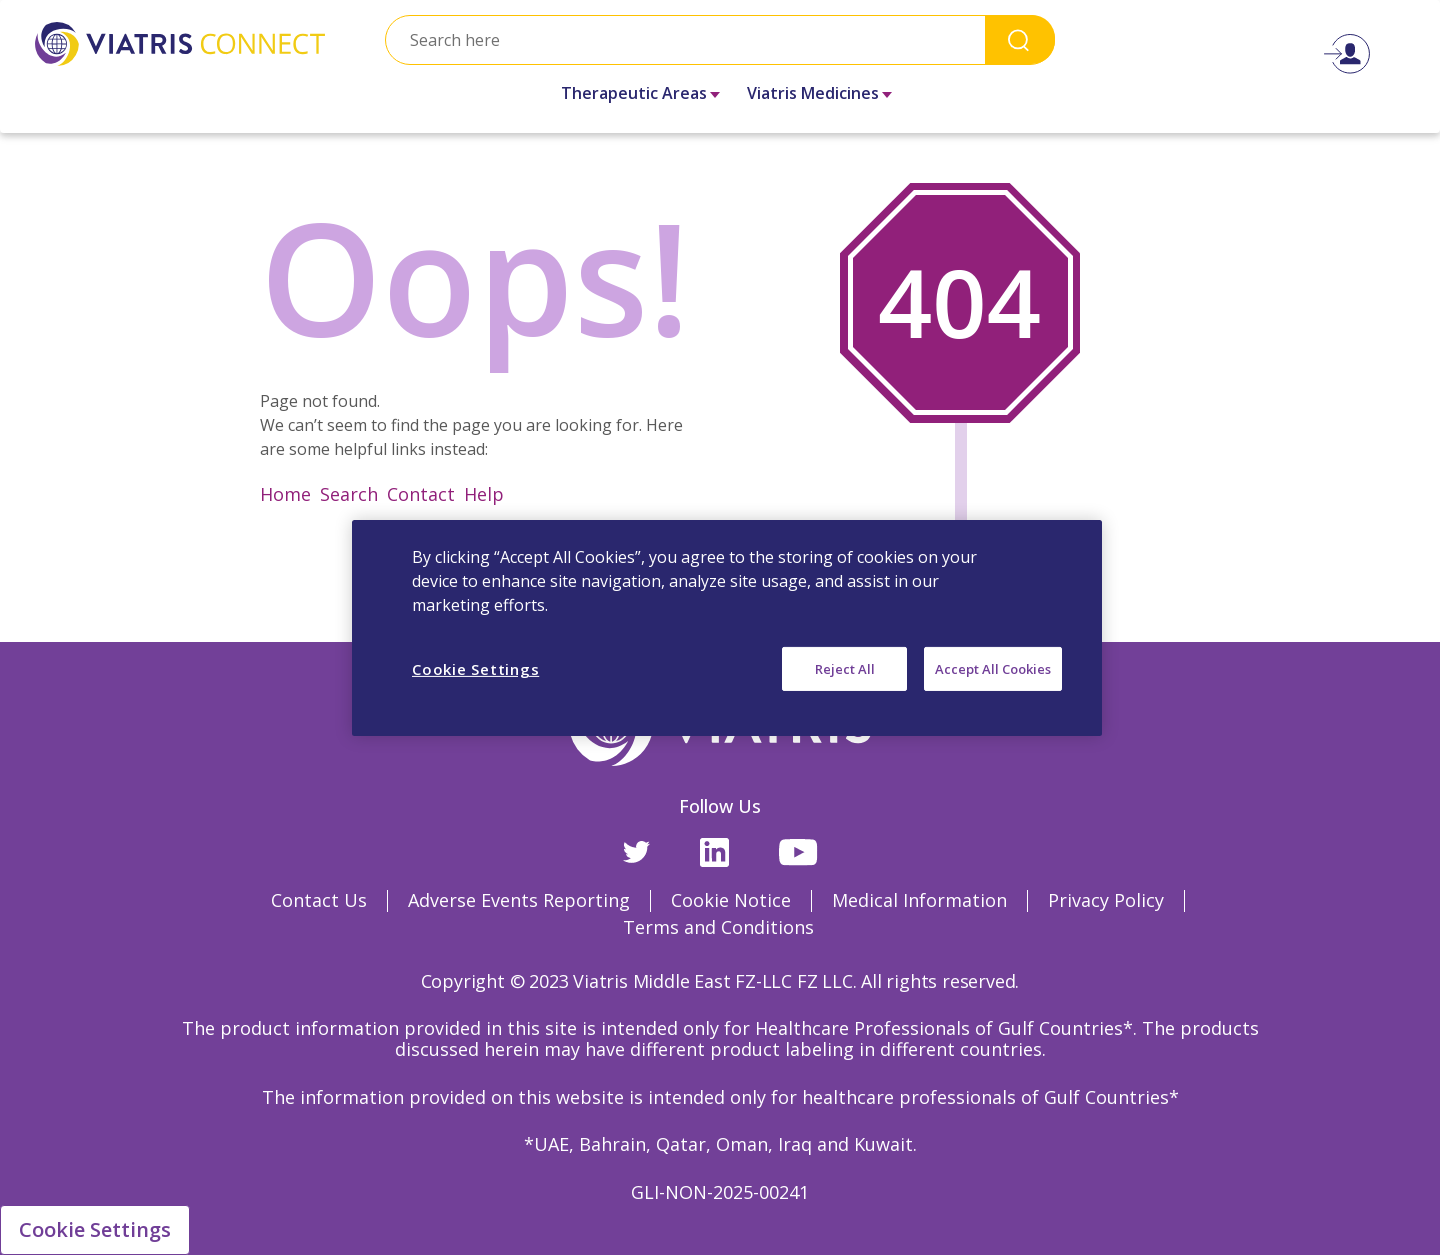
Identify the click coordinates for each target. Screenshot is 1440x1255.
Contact (421, 494)
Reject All (845, 668)
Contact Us (319, 900)
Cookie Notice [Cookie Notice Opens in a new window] (731, 900)
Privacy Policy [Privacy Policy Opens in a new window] (1106, 900)
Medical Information (919, 900)
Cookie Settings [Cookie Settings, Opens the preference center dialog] (475, 668)
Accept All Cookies (993, 668)
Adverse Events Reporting (519, 900)
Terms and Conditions (718, 927)
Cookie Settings (95, 1229)
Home (285, 494)
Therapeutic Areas (634, 93)
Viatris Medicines (813, 93)
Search (1020, 39)
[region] (727, 627)
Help (484, 494)
